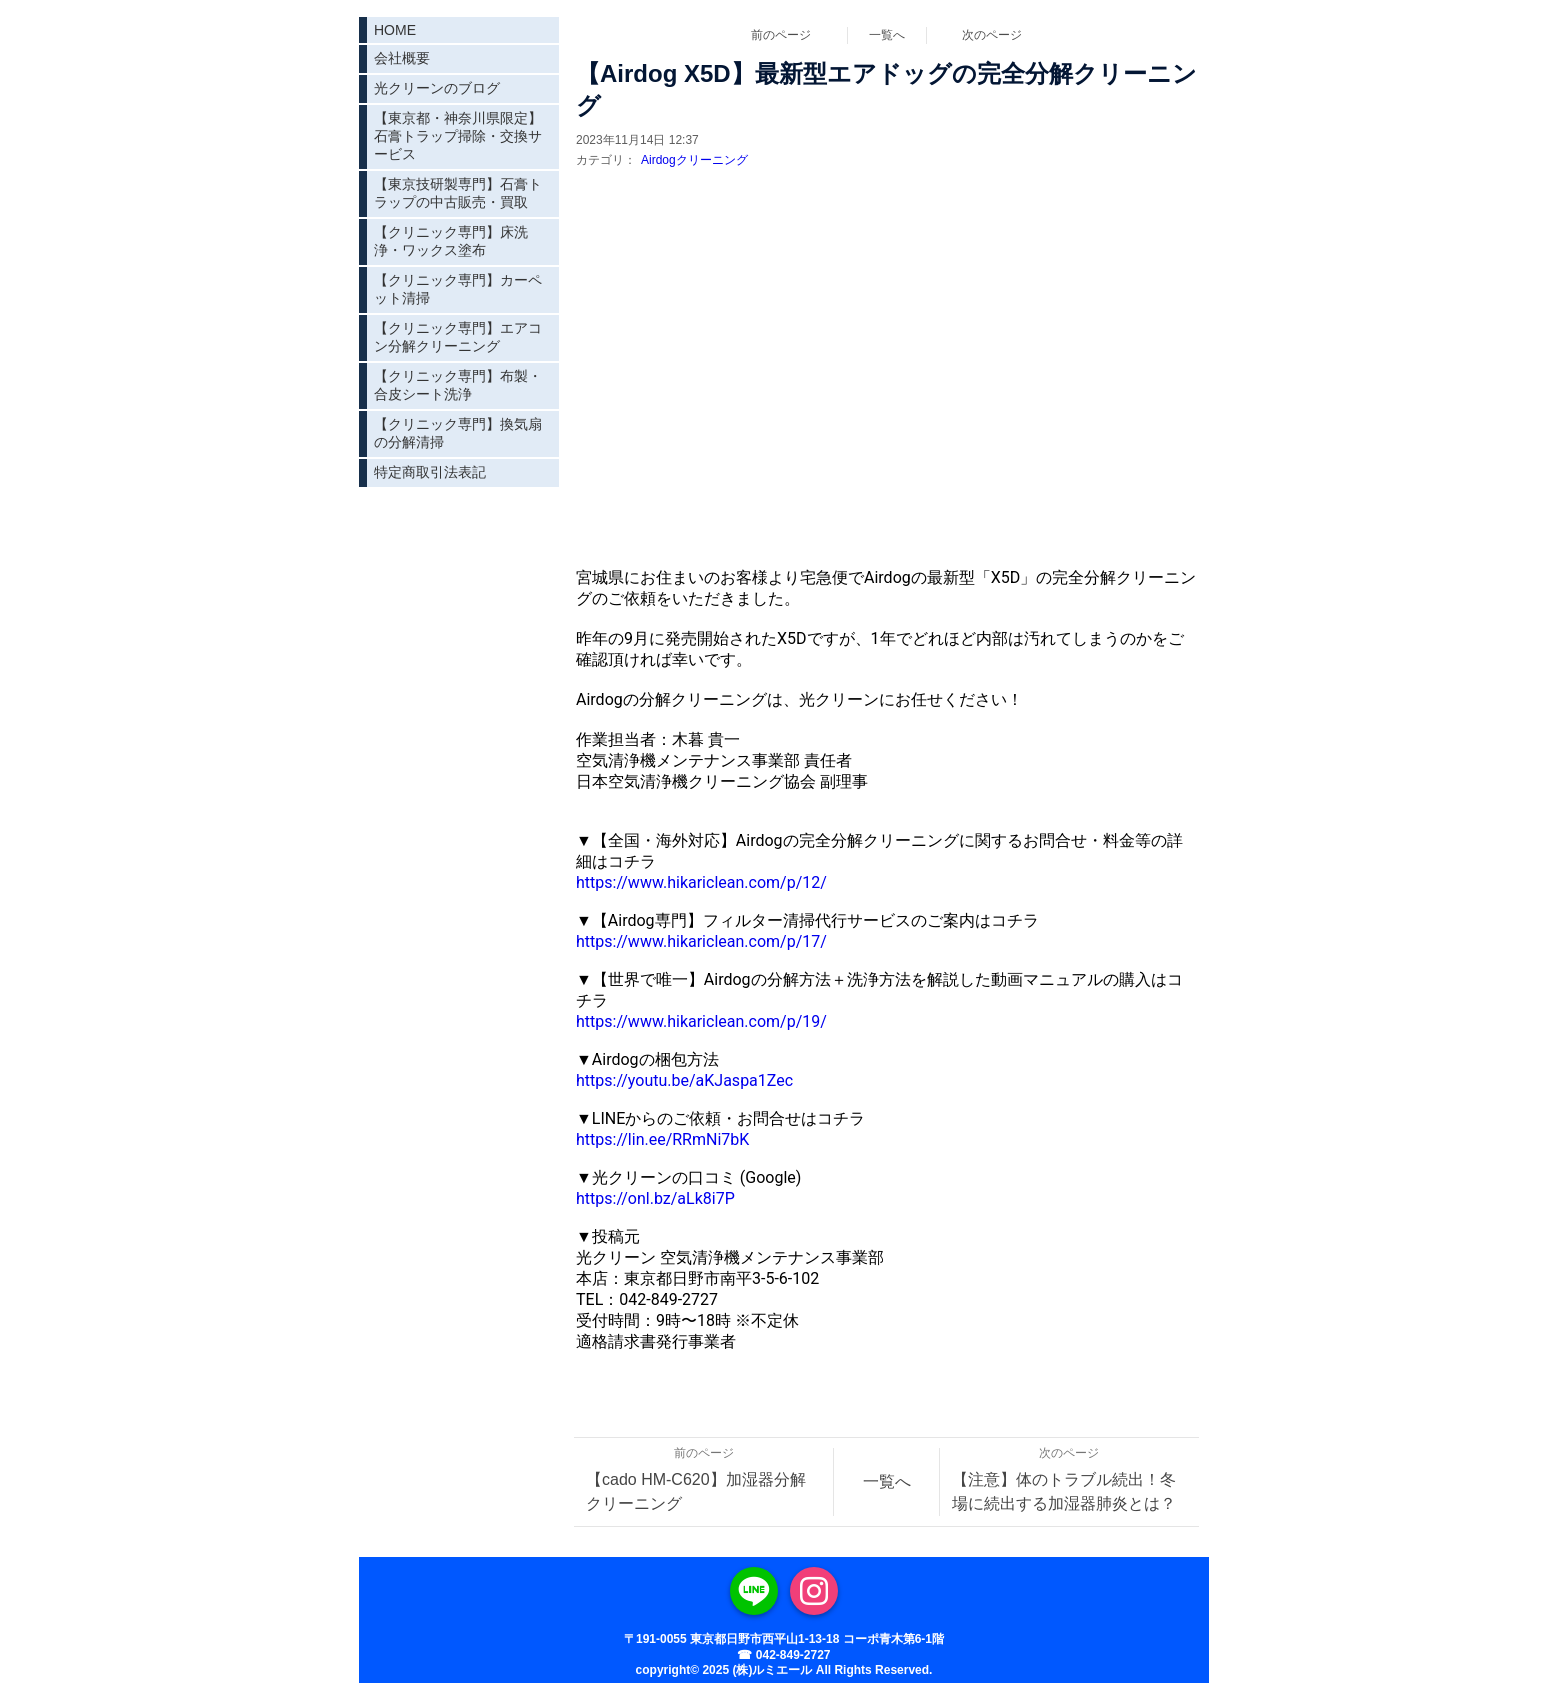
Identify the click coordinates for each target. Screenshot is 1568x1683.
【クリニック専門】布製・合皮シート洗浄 (458, 385)
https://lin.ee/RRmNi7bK (662, 1139)
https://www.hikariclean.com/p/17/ (701, 941)
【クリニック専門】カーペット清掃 (458, 289)
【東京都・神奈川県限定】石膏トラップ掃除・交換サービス (458, 136)
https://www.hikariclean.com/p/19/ (701, 1021)
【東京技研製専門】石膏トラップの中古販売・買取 (458, 193)
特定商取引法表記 (430, 472)
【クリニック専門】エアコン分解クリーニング (458, 337)
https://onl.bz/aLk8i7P (655, 1198)
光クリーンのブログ (437, 88)
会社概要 (402, 58)
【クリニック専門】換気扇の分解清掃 (458, 433)
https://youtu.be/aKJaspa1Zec (684, 1080)
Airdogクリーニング (694, 160)
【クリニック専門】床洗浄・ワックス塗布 (451, 241)
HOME (395, 30)
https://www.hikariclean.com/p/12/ (701, 882)
